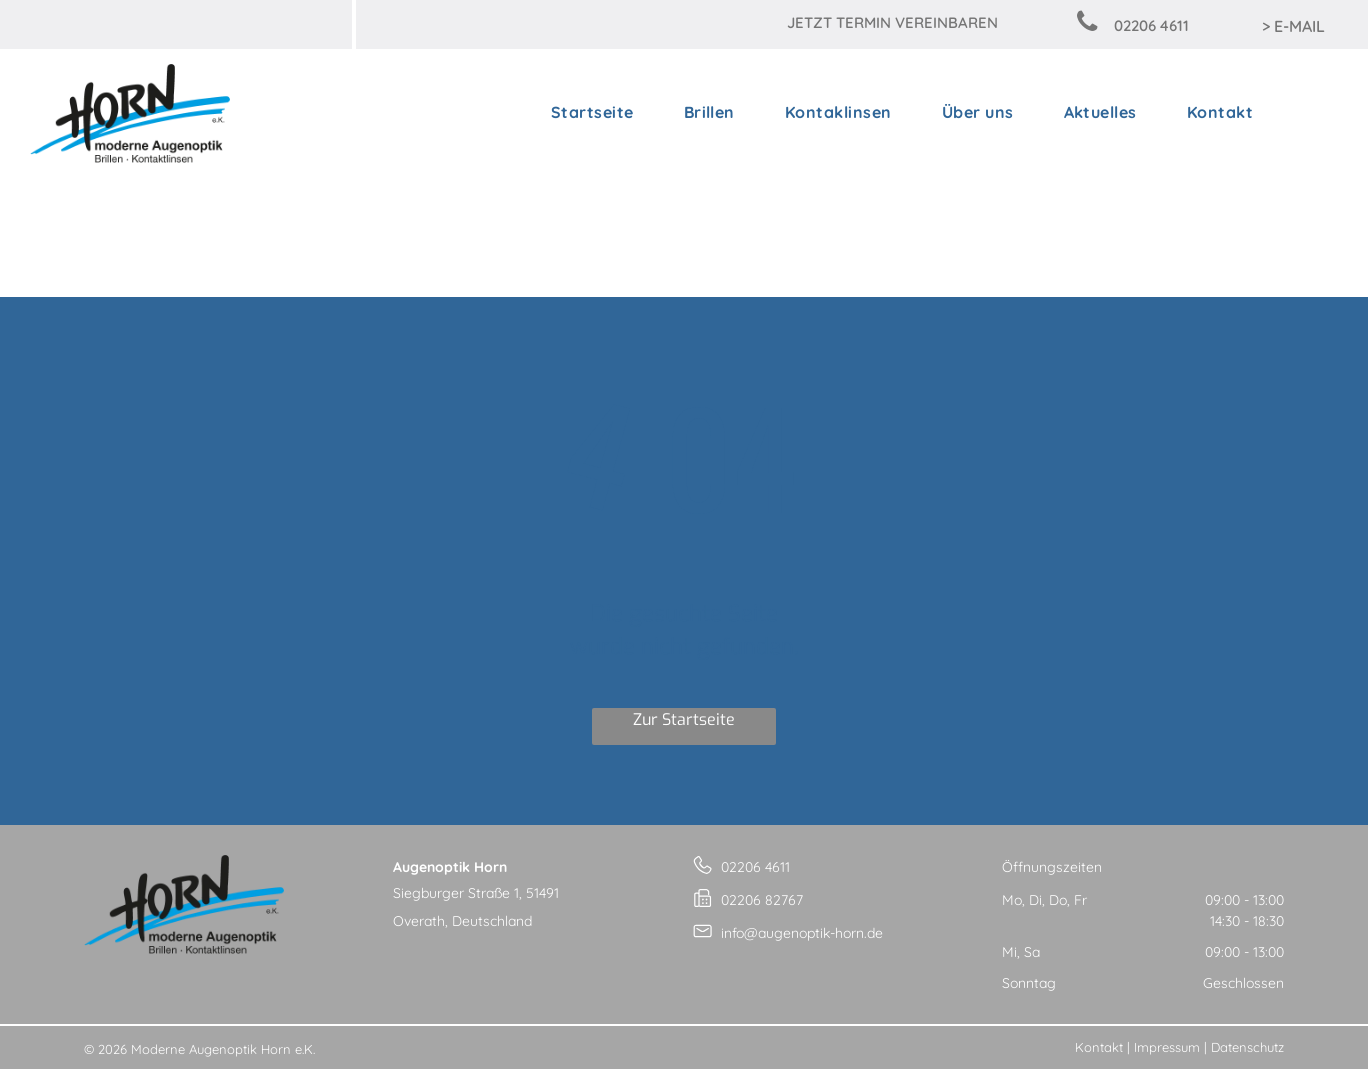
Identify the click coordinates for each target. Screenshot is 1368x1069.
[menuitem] (592, 112)
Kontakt (1099, 1047)
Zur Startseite (684, 719)
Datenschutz (1247, 1047)
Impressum (1167, 1047)
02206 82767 (762, 900)
